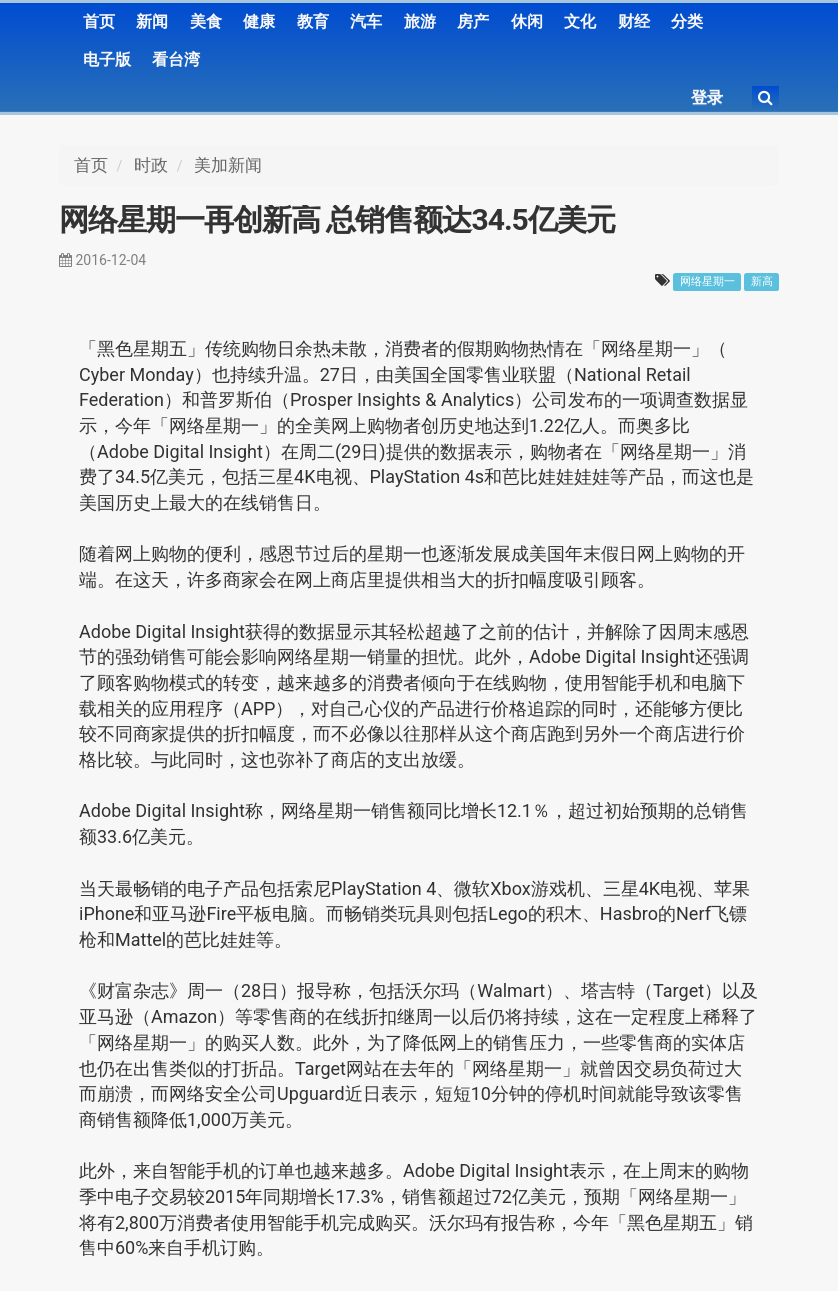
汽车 (366, 21)
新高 (762, 281)
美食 (206, 21)
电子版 (107, 59)
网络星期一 (707, 281)
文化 (580, 21)
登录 (707, 97)
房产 (473, 21)
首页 (99, 21)
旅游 (420, 21)
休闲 (527, 21)
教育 (313, 21)
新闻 (152, 21)
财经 (634, 21)
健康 (259, 21)
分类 (687, 21)
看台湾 (176, 59)
